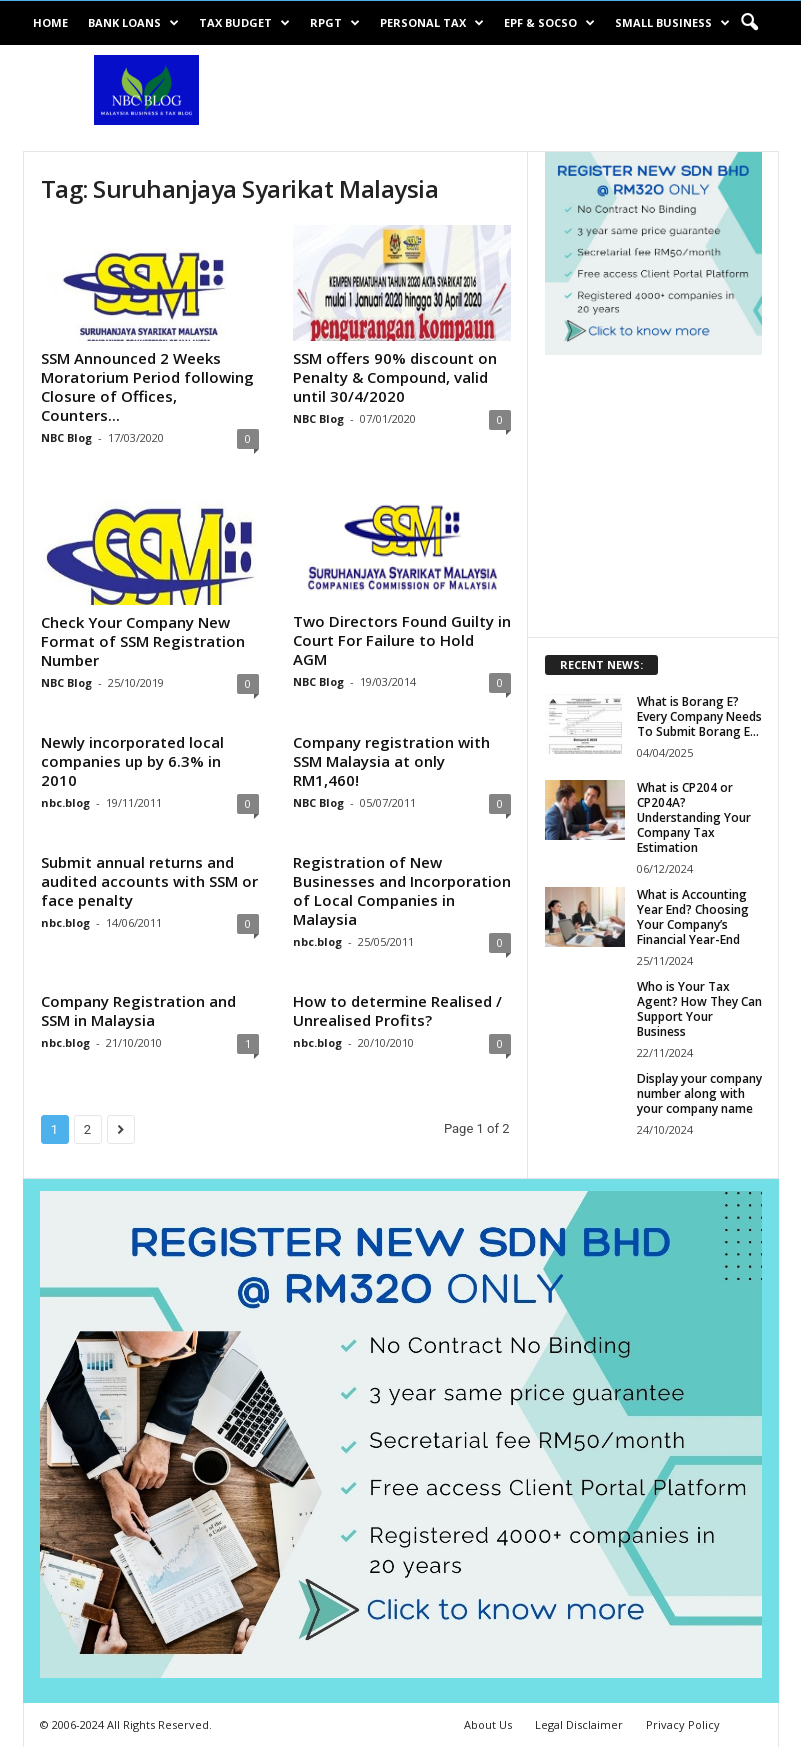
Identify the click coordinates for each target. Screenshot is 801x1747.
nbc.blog (65, 802)
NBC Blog (66, 437)
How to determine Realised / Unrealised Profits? (397, 1010)
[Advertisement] (525, 98)
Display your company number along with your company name (699, 1093)
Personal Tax (432, 23)
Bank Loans (133, 23)
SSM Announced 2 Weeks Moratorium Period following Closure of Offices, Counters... (147, 386)
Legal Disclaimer (579, 1724)
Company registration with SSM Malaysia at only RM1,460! (391, 761)
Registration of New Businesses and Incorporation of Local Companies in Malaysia (402, 890)
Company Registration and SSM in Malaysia (138, 1010)
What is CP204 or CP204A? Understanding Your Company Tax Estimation (694, 817)
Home (50, 22)
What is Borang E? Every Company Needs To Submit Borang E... (699, 716)
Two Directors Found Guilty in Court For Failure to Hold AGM (402, 640)
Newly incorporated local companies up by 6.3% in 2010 (132, 761)
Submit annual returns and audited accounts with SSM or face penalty (149, 881)
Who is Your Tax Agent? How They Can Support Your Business (699, 1009)
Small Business (672, 23)
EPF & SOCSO (549, 23)
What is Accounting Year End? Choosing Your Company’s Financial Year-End (693, 917)
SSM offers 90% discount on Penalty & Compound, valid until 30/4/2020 (395, 377)
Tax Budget (244, 23)
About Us (488, 1724)
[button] (749, 23)
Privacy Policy (683, 1724)
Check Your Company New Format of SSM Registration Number (143, 641)
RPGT (335, 23)
